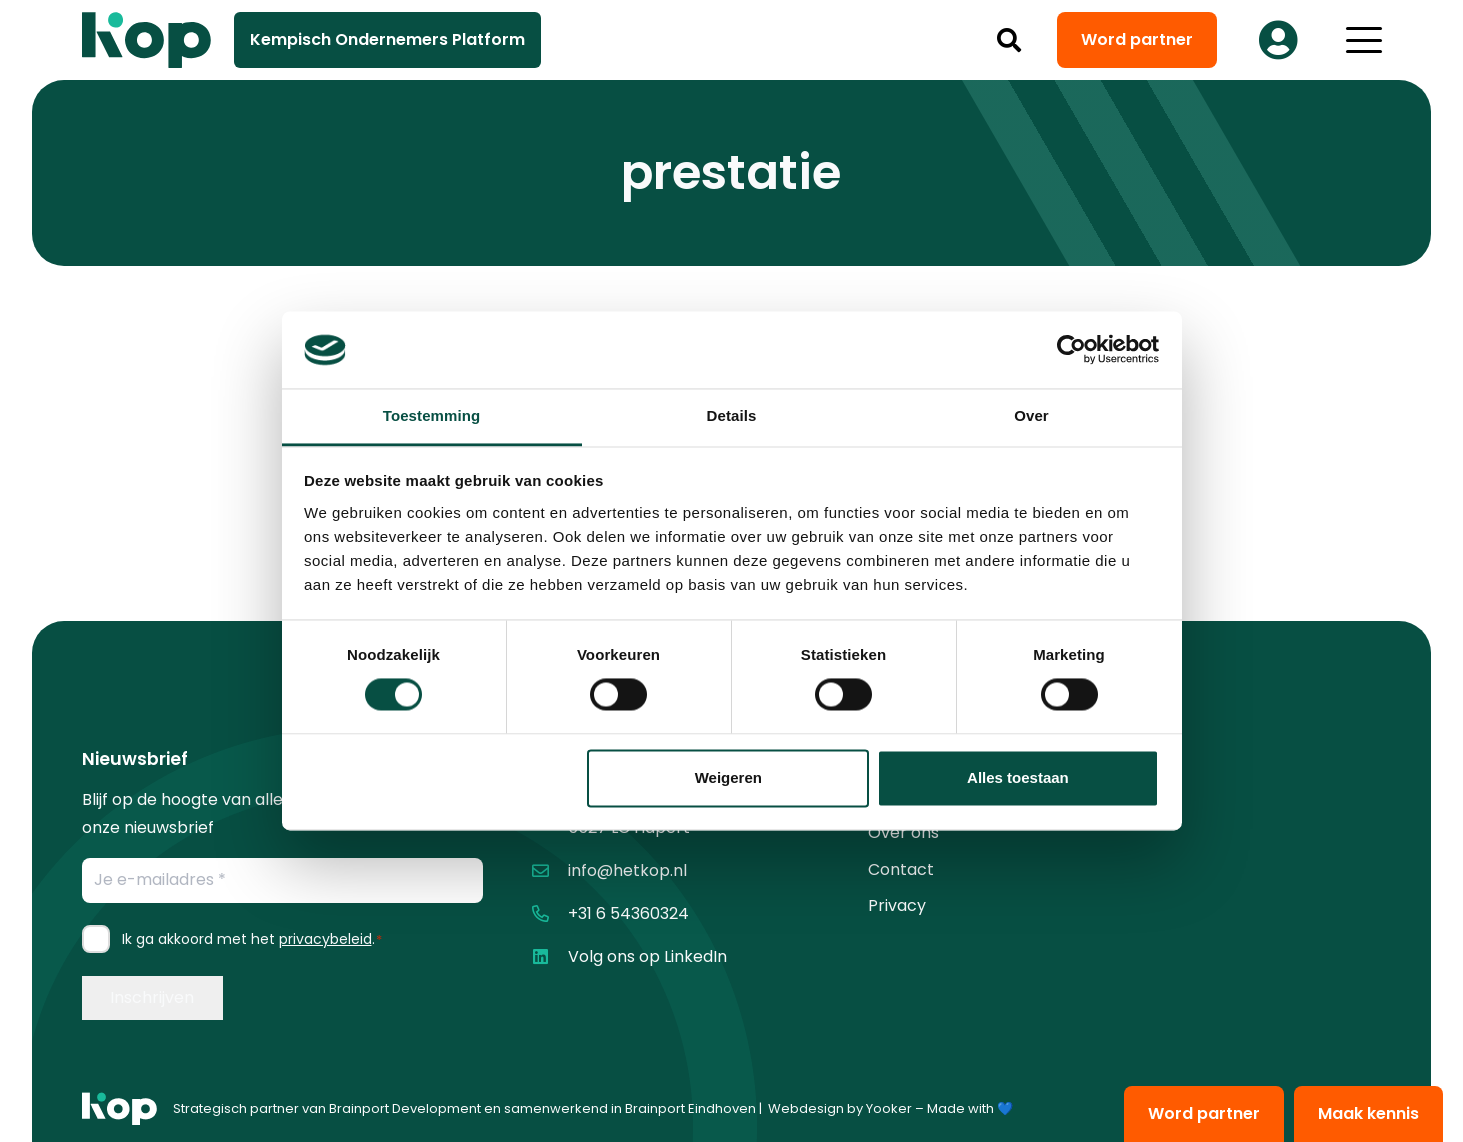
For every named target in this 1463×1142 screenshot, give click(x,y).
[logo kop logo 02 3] (147, 40)
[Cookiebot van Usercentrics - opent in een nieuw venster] (1071, 350)
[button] (1008, 40)
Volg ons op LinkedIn (647, 956)
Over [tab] (1031, 415)
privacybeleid (325, 939)
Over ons (903, 832)
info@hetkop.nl (627, 870)
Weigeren (728, 777)
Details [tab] (732, 415)
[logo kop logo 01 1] (119, 1109)
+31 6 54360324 (628, 913)
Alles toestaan (1018, 777)
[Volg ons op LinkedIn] (549, 956)
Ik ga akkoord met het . (252, 939)
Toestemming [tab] (432, 415)
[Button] (1279, 40)
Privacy (897, 905)
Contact (901, 869)
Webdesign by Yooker (840, 1108)
